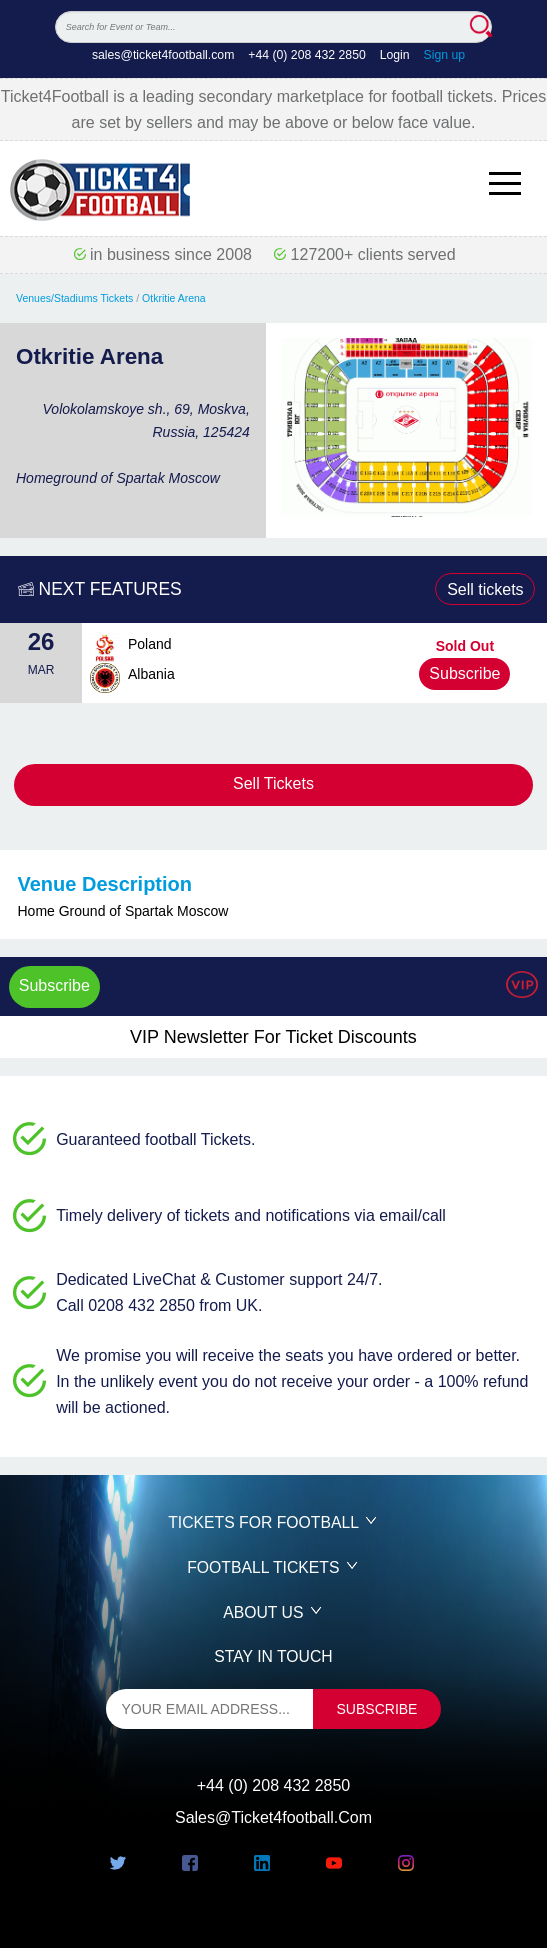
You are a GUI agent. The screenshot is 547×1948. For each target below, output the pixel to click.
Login (395, 55)
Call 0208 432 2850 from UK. (159, 1305)
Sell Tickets (273, 783)
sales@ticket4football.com (163, 55)
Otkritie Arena (174, 298)
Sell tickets (485, 589)
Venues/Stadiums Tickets (74, 298)
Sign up (445, 55)
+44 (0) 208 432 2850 (307, 55)
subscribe (377, 1709)
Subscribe (464, 673)
